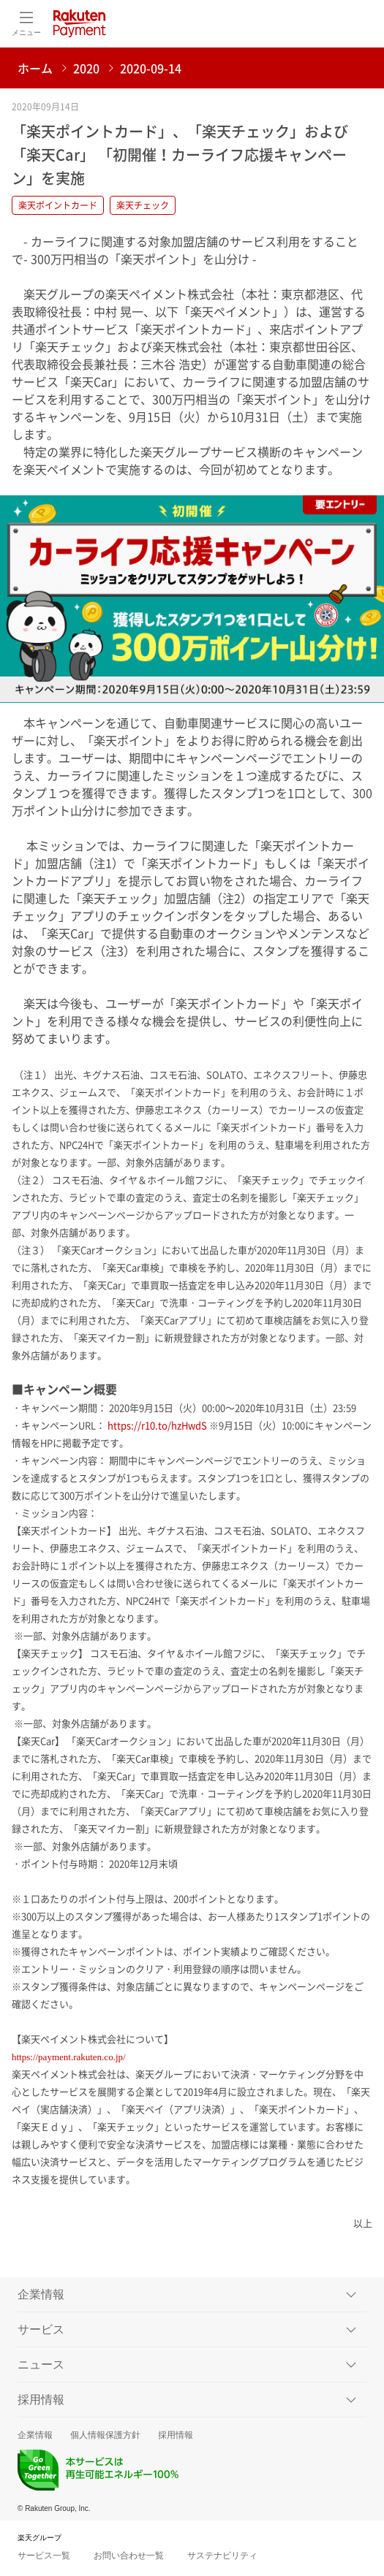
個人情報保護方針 (105, 2435)
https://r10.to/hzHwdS (157, 1425)
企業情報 (35, 2435)
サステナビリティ (222, 2555)
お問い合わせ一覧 (129, 2555)
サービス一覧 (44, 2555)
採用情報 (175, 2435)
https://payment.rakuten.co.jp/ (69, 2056)
